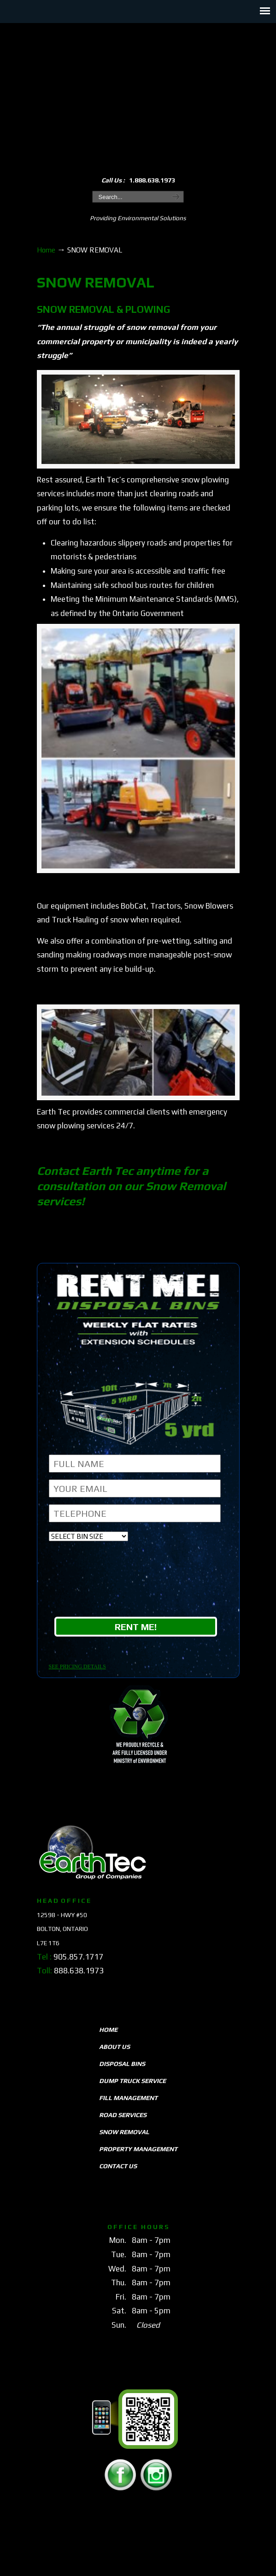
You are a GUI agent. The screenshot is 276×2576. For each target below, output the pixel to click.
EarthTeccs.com (138, 92)
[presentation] (139, 1581)
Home (46, 250)
